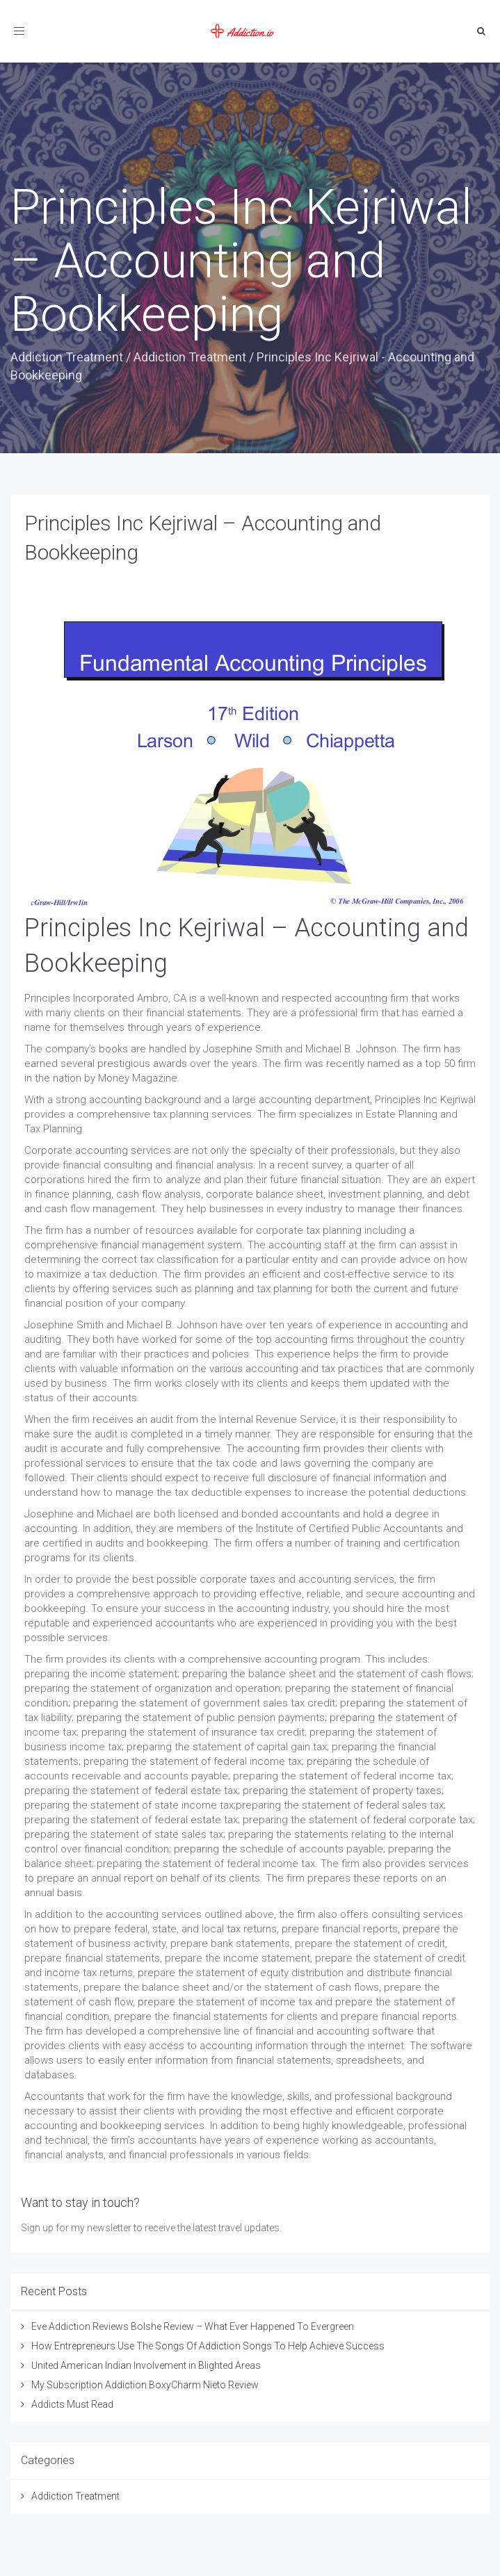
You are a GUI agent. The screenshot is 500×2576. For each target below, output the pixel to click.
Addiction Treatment (66, 357)
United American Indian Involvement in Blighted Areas (146, 2365)
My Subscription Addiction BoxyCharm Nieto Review (145, 2384)
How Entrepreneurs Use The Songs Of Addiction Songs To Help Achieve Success (208, 2345)
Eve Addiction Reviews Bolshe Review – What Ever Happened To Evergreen (192, 2326)
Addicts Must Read (72, 2404)
